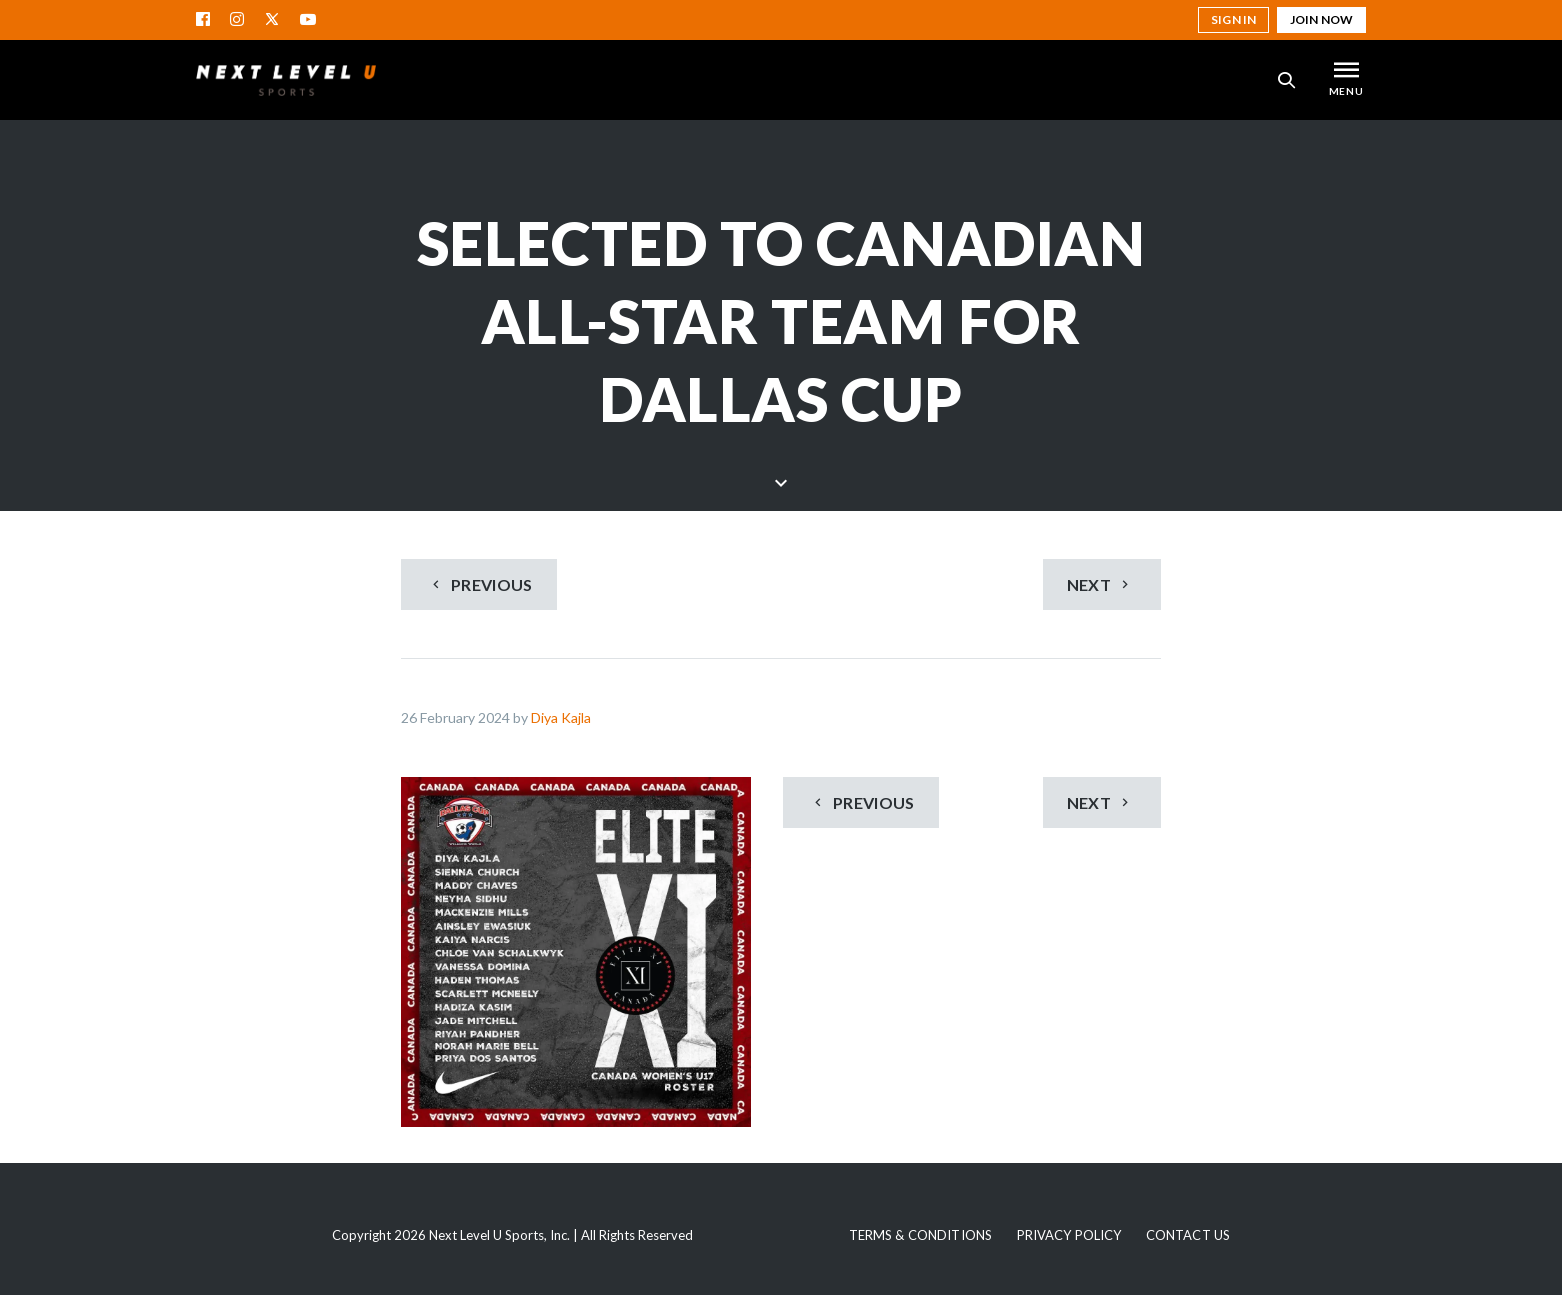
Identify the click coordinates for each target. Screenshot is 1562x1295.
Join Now (1321, 19)
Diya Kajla (561, 717)
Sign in (1233, 19)
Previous (480, 584)
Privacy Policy (1069, 1235)
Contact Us (1188, 1235)
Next (1100, 584)
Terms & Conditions (920, 1235)
